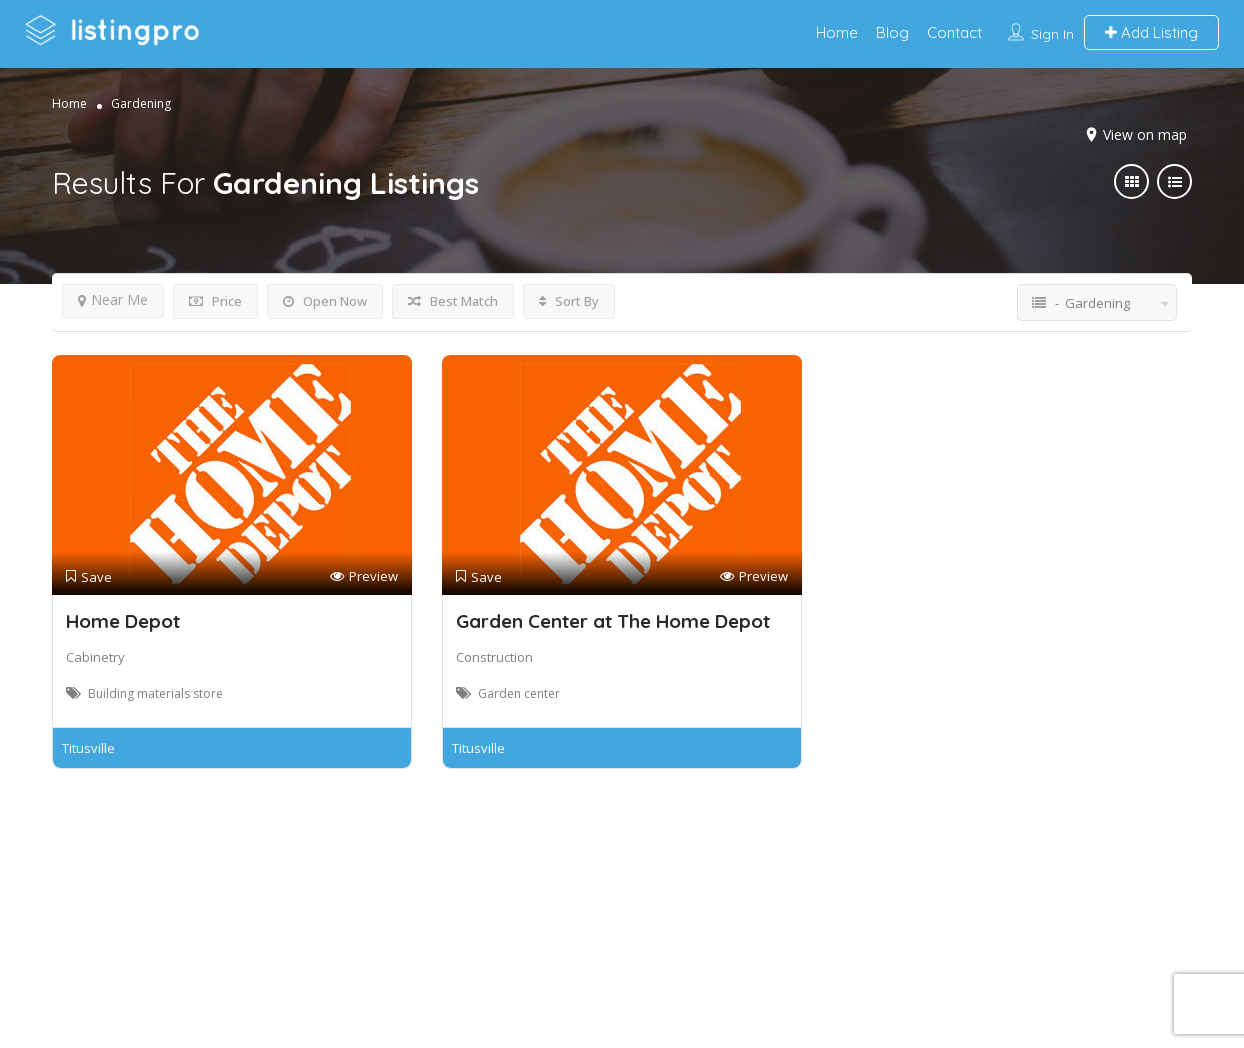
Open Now (325, 301)
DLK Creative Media (692, 952)
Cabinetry (95, 657)
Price (215, 301)
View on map (1145, 134)
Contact (954, 32)
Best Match (453, 301)
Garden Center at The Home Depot (613, 621)
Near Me (113, 299)
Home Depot (123, 621)
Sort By (569, 301)
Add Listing (1151, 32)
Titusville (88, 748)
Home (837, 32)
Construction (494, 657)
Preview (364, 576)
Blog (892, 32)
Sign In (1052, 34)
